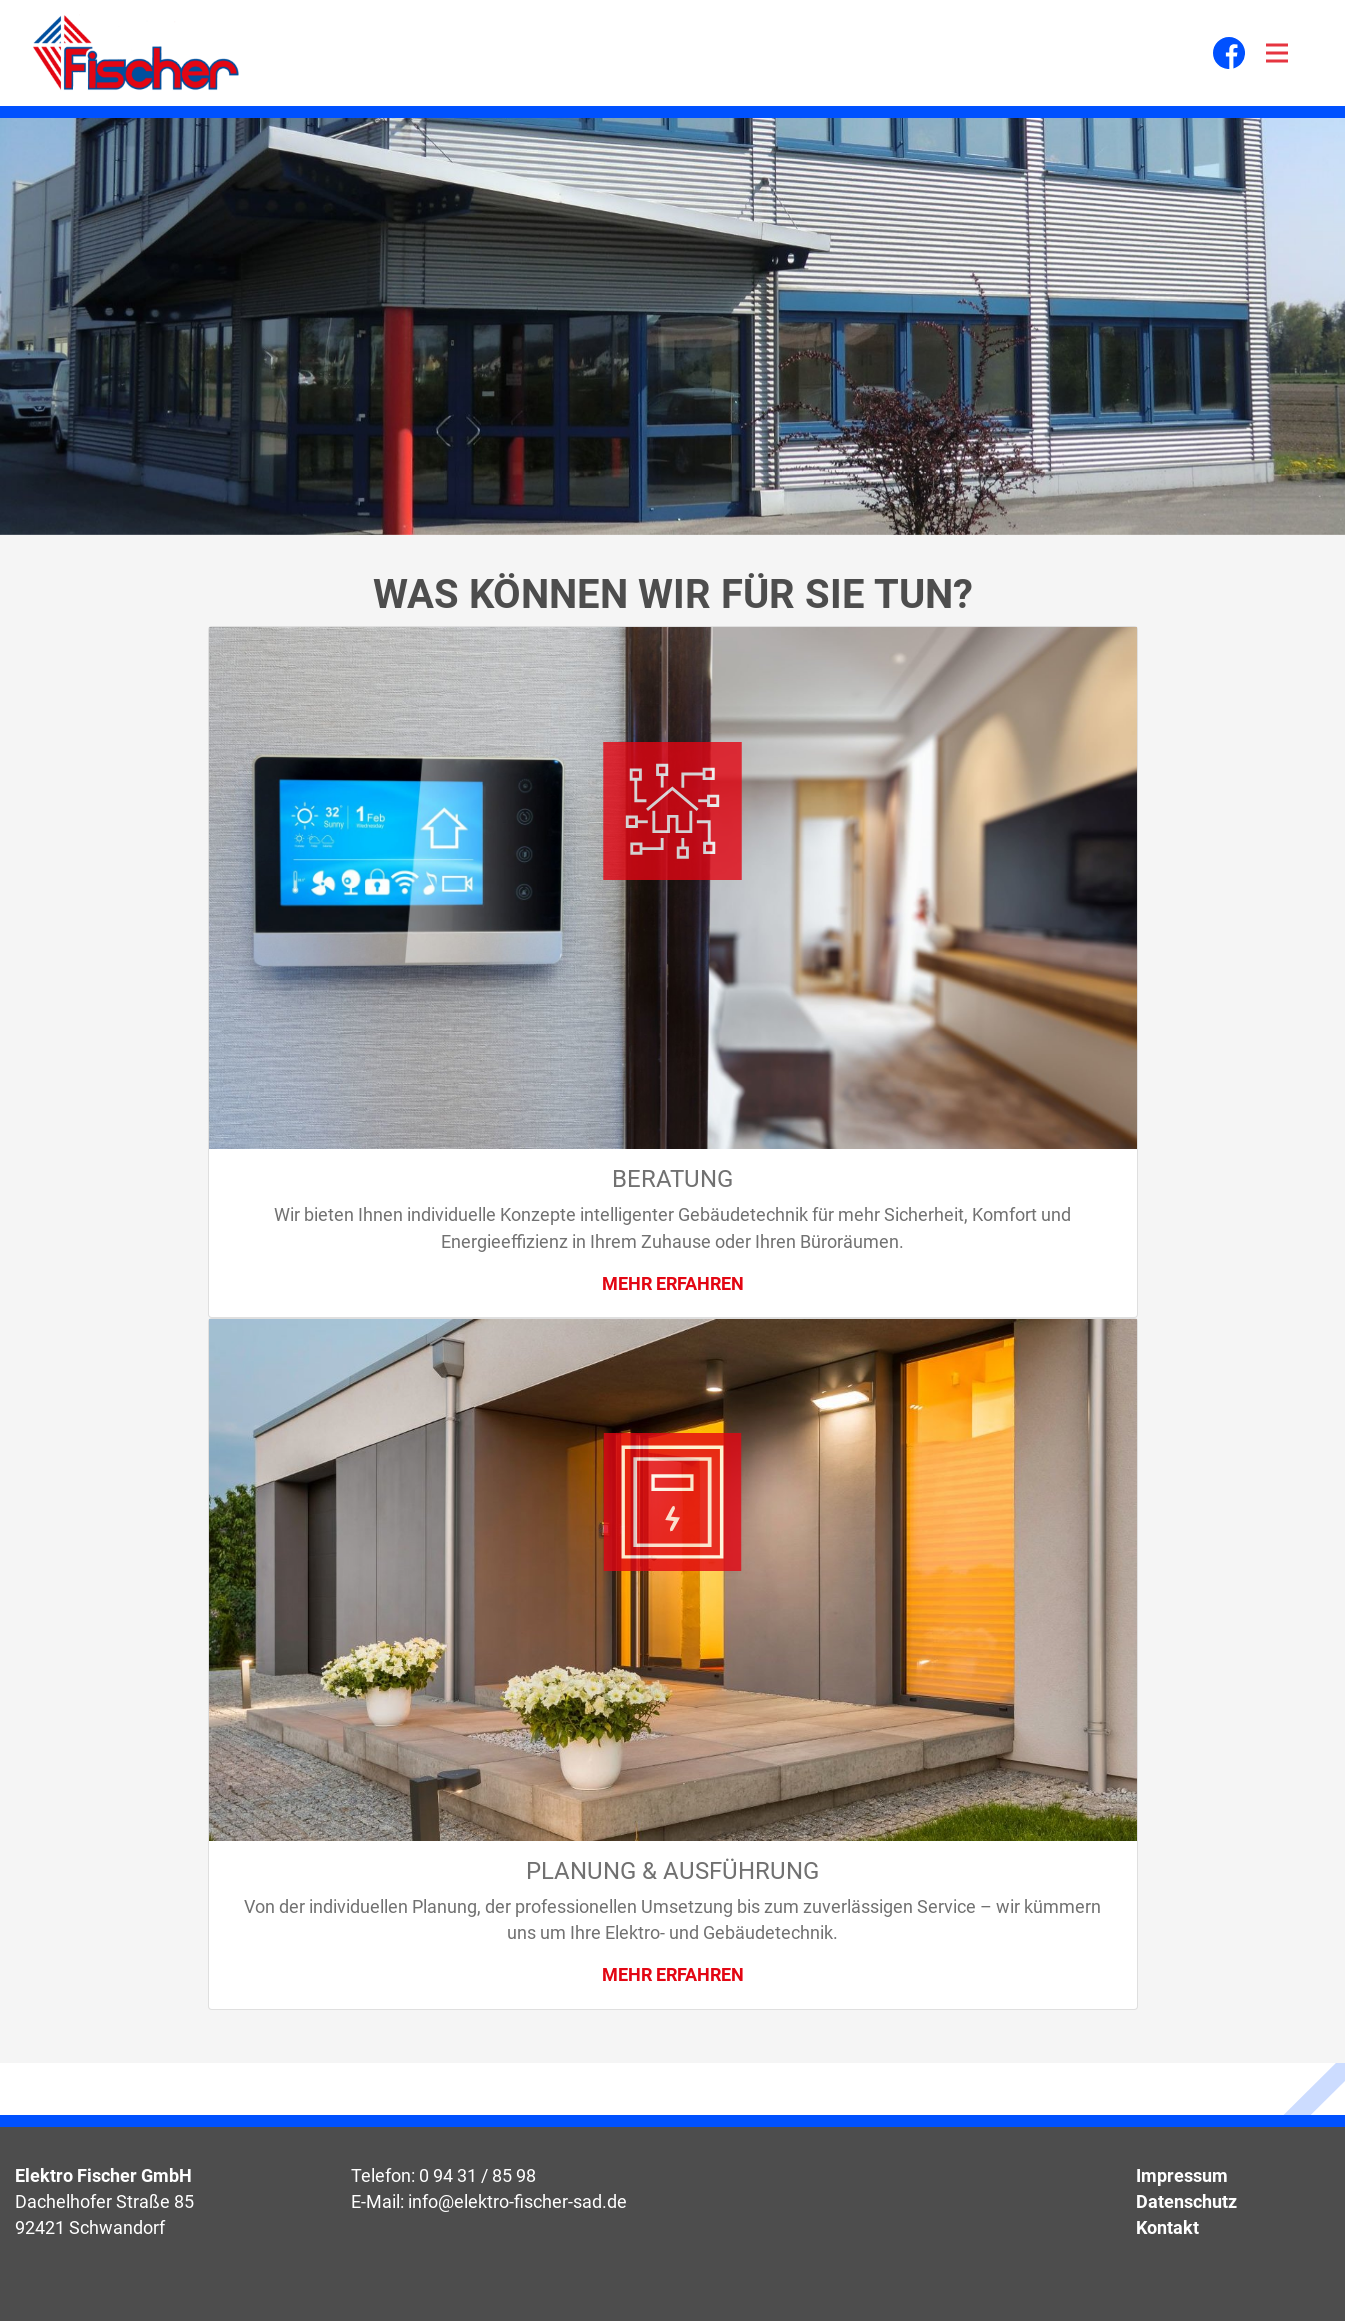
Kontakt (1167, 2228)
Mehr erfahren (673, 1284)
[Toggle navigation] (1277, 53)
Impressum (1182, 2176)
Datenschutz (1186, 2202)
